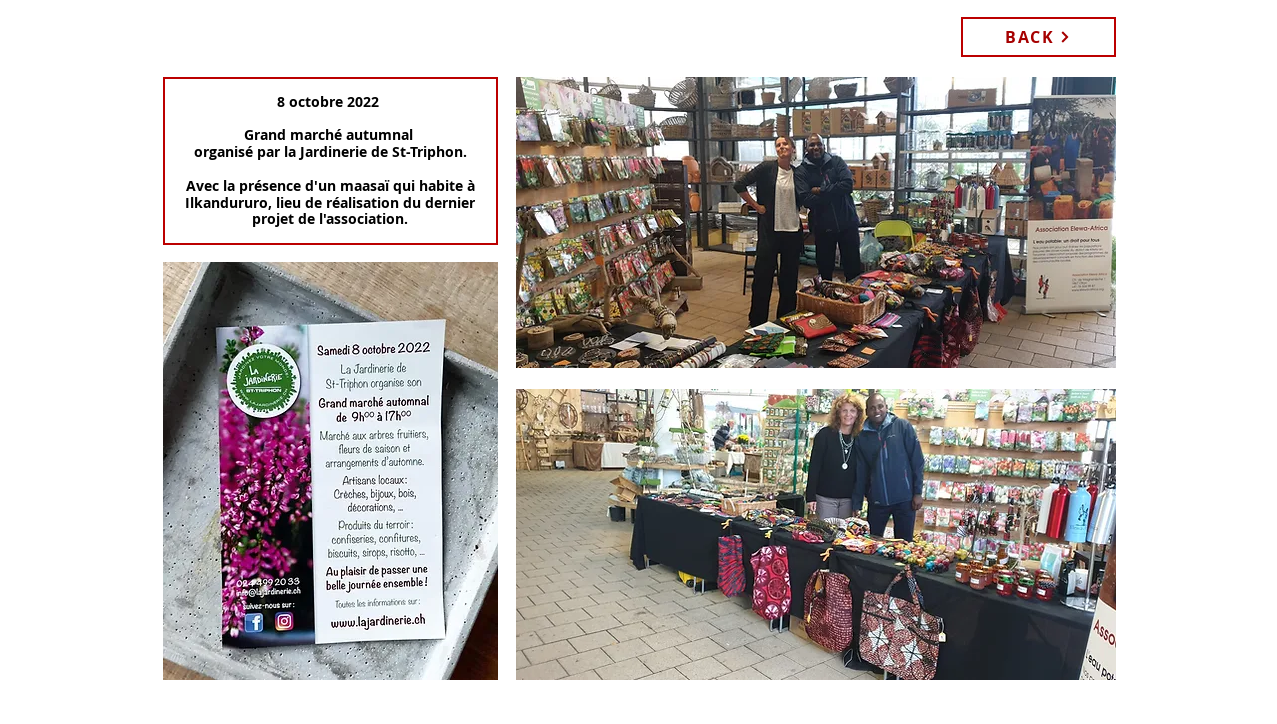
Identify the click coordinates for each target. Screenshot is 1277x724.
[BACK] (1038, 37)
